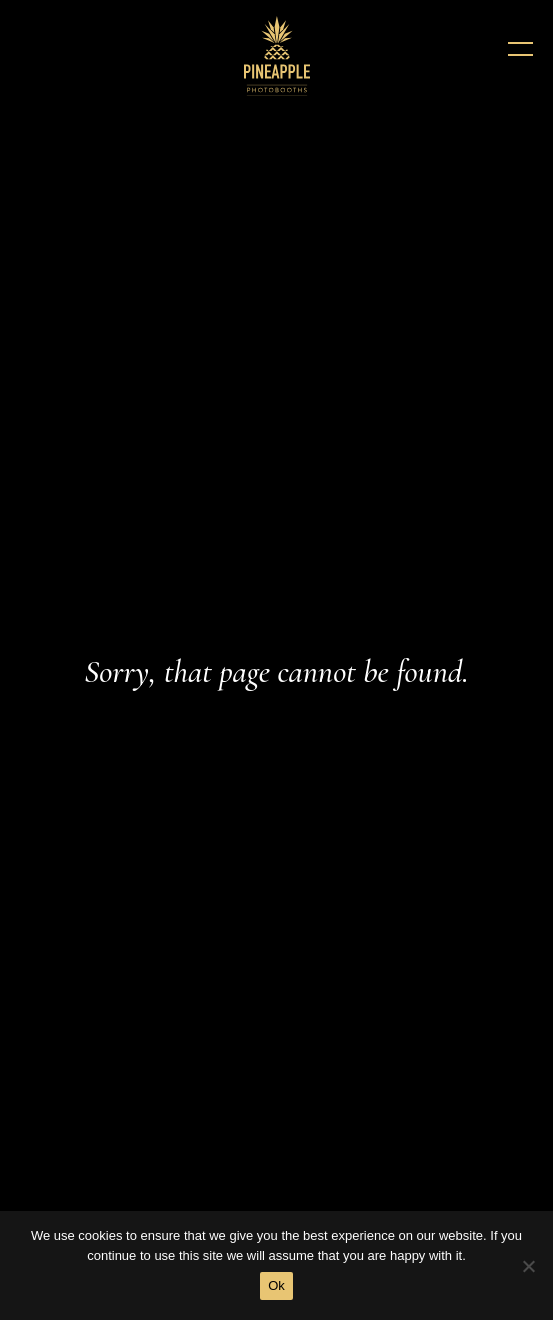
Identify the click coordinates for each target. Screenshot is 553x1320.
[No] (528, 1266)
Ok (276, 1285)
